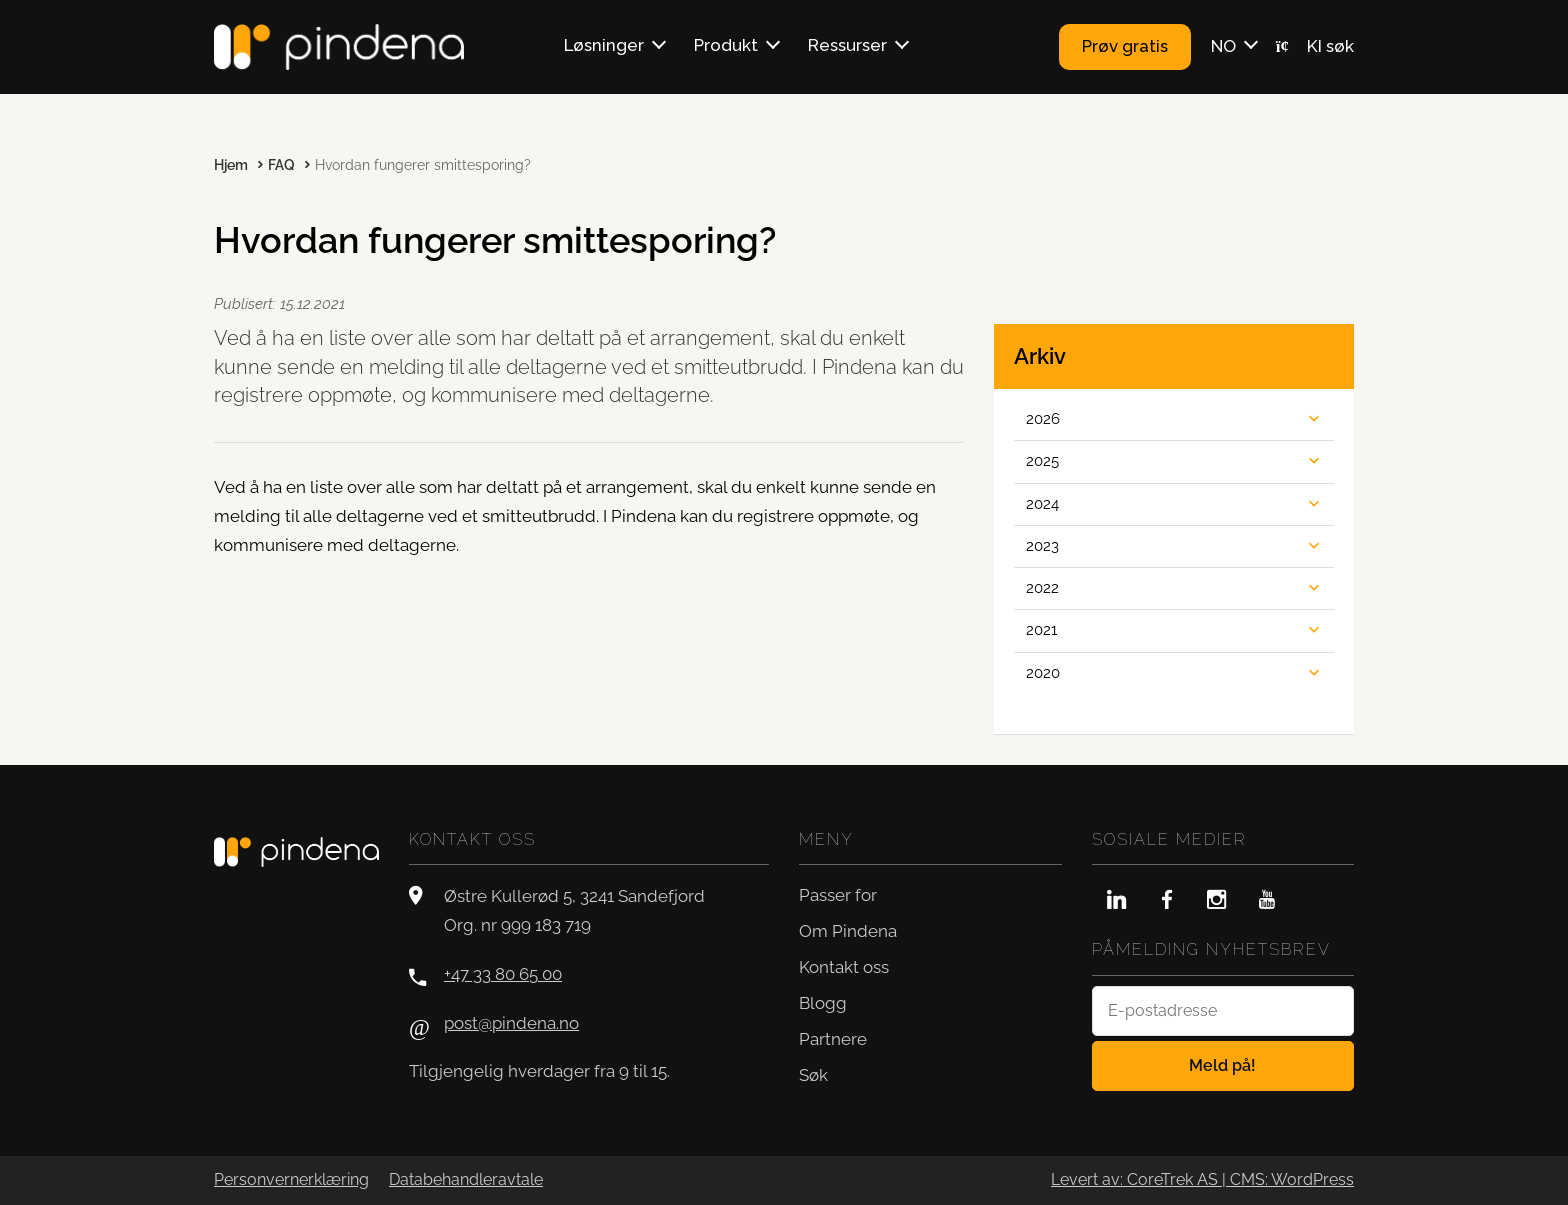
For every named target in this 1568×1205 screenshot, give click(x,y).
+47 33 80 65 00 (503, 974)
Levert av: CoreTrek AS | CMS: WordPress (1202, 1180)
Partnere (833, 1039)
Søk (813, 1075)
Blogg (823, 1003)
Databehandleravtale (466, 1180)
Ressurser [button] (847, 45)
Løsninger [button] (604, 45)
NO (1223, 46)
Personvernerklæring (291, 1180)
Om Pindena (848, 931)
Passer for (838, 895)
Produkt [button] (726, 45)
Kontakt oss (844, 967)
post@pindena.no (511, 1023)
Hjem (231, 165)
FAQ (281, 165)
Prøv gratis (1125, 46)
